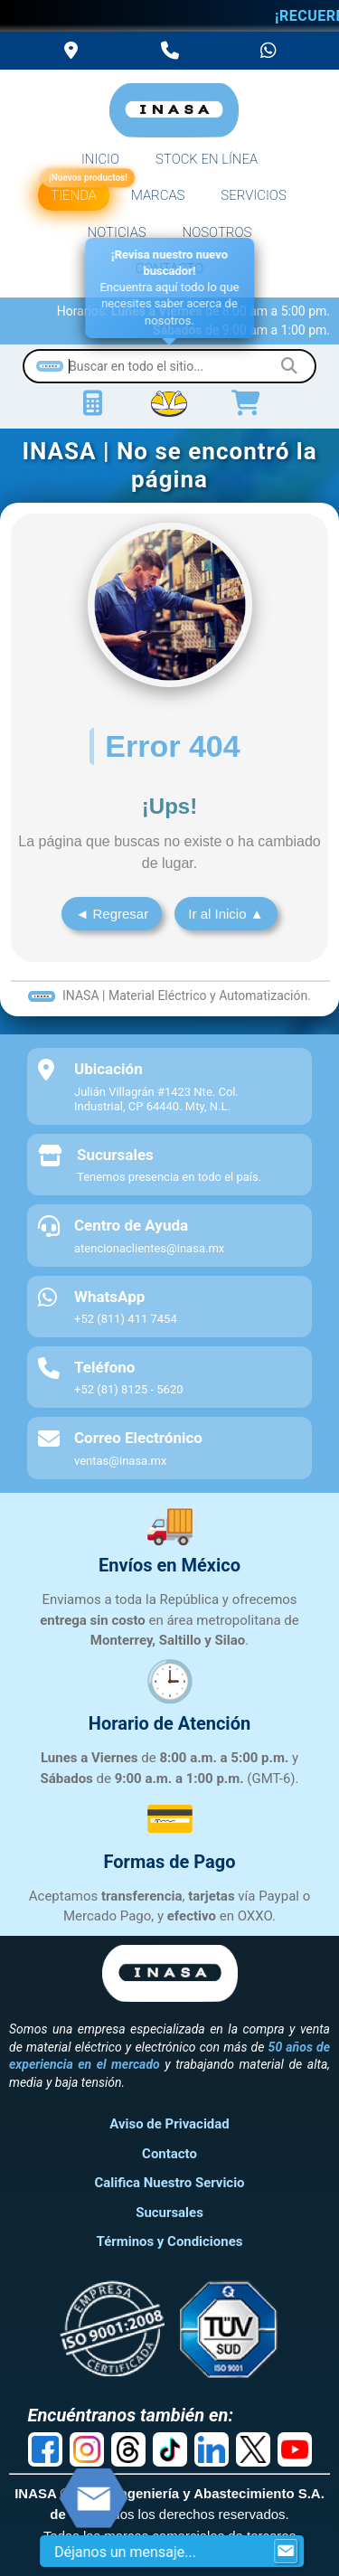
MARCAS (157, 195)
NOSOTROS (217, 232)
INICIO (100, 159)
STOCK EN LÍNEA (206, 159)
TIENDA (75, 191)
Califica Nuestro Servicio (169, 2183)
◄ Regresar (111, 913)
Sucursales (169, 2212)
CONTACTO (170, 268)
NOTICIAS (117, 232)
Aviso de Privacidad (169, 2124)
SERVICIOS (253, 195)
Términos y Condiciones (170, 2241)
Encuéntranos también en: (131, 2415)
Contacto (169, 2154)
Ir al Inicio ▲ (225, 913)
